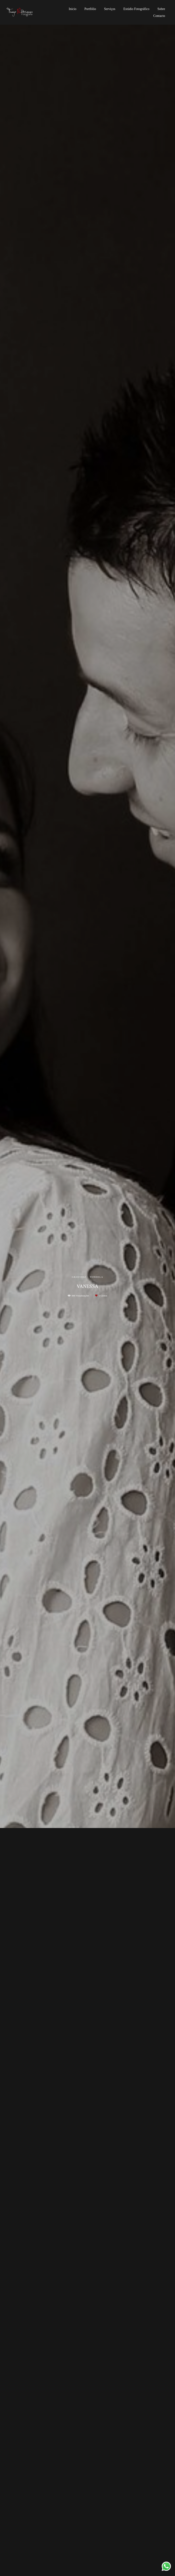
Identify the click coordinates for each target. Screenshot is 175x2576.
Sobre (161, 9)
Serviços (109, 9)
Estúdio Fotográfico (136, 9)
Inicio (72, 9)
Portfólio (90, 9)
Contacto (159, 16)
